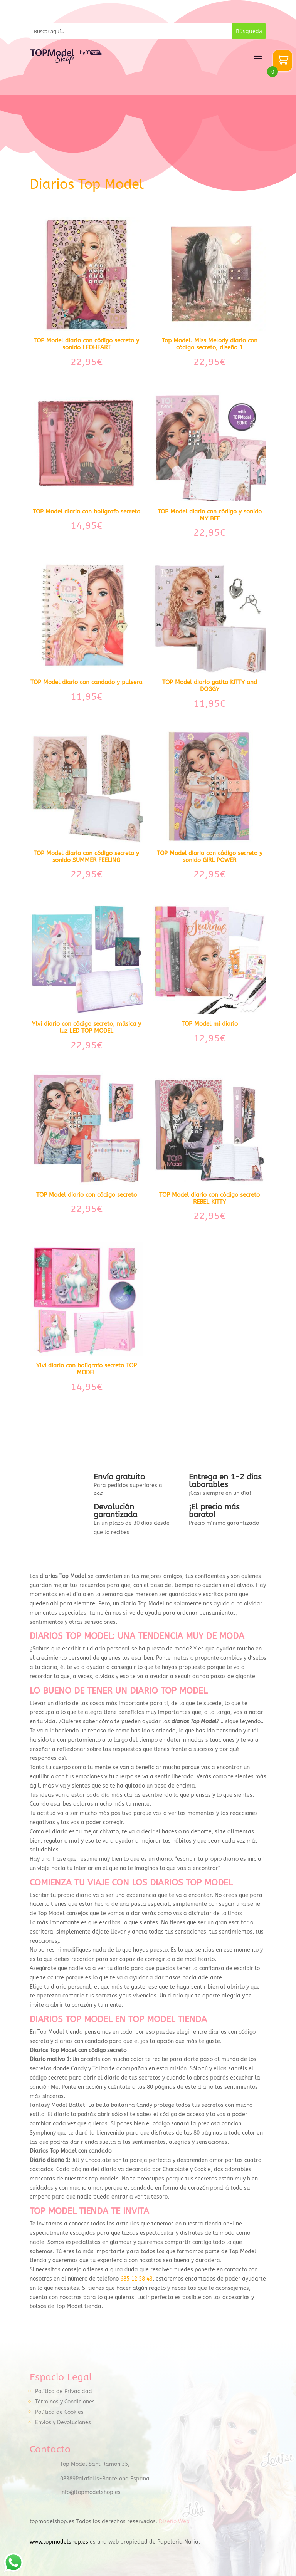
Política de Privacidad (63, 2391)
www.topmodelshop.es (59, 2542)
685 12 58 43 (136, 2279)
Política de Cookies (59, 2412)
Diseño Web (174, 2521)
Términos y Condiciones (65, 2401)
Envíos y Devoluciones (63, 2422)
